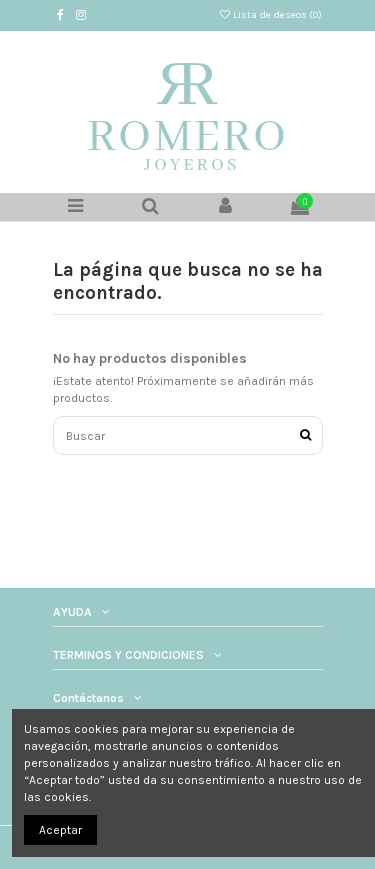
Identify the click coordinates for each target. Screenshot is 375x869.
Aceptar (60, 830)
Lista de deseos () (270, 15)
